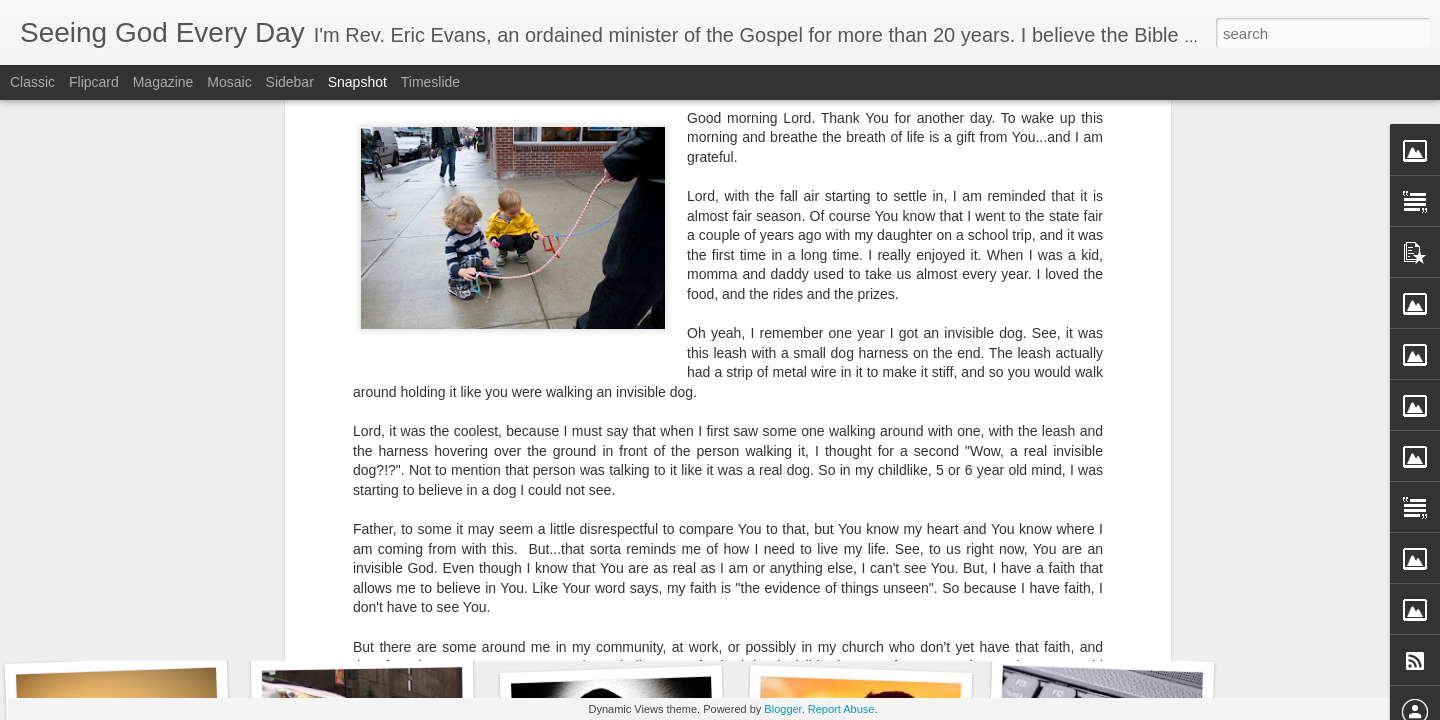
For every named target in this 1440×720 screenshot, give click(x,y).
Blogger (782, 709)
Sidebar (290, 82)
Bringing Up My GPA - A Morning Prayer (916, 615)
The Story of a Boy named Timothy (418, 626)
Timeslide (430, 82)
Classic (32, 82)
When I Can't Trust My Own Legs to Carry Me (199, 614)
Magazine (163, 82)
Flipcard (94, 82)
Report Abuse (841, 709)
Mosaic (229, 82)
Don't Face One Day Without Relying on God (684, 621)
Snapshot (357, 82)
